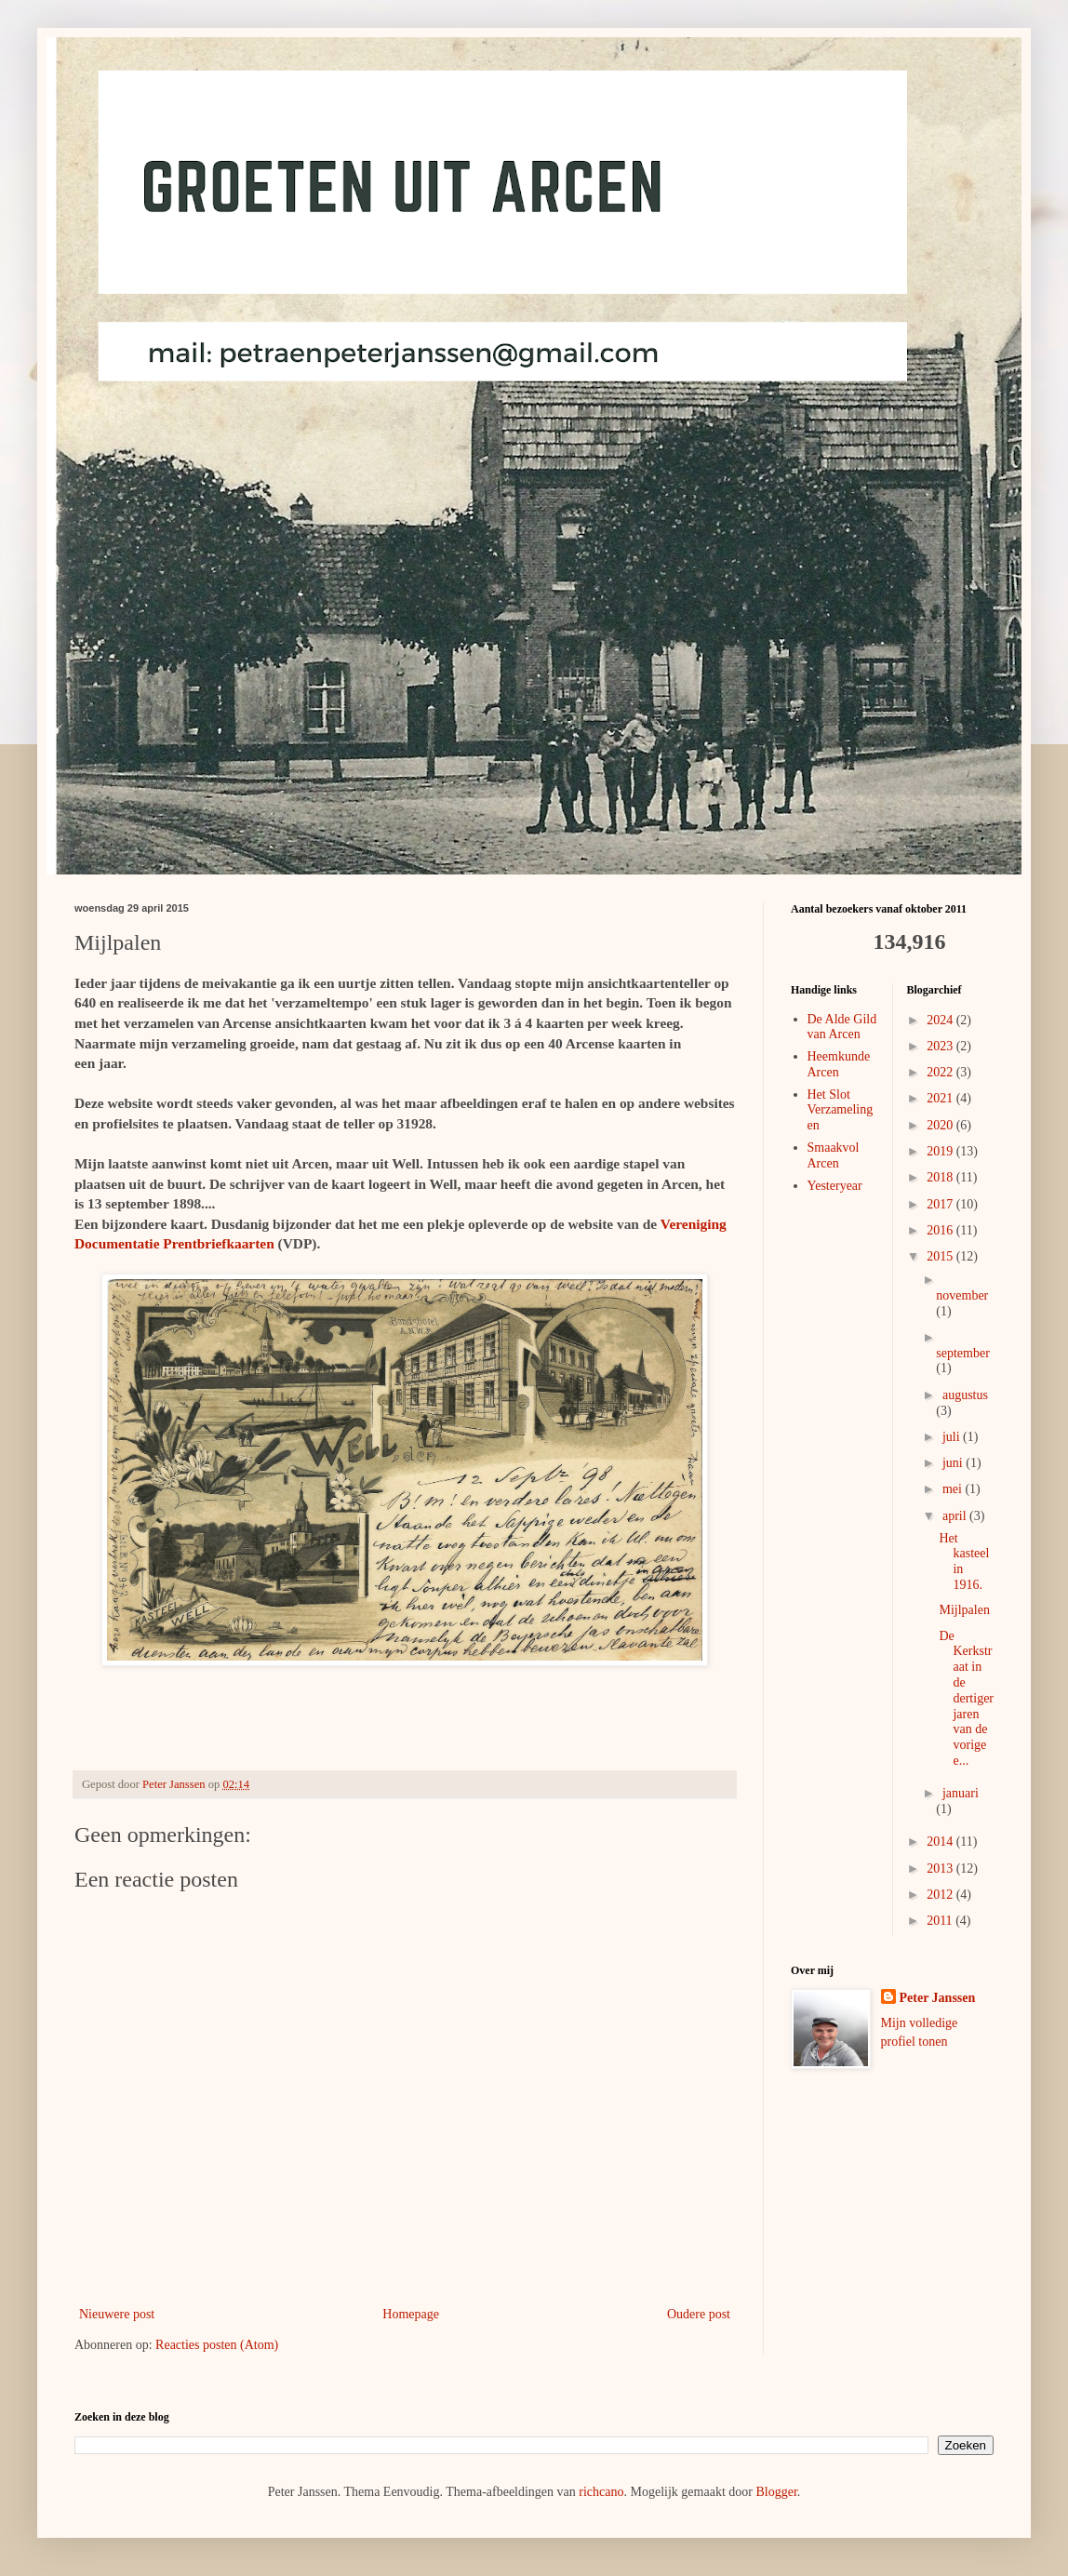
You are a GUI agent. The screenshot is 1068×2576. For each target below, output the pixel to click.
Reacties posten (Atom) (216, 2345)
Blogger (775, 2492)
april (955, 1516)
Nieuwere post (116, 2314)
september (963, 1353)
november (962, 1295)
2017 (941, 1204)
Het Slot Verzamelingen (841, 1110)
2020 (941, 1125)
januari (960, 1793)
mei (954, 1489)
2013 (941, 1868)
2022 (941, 1072)
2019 (941, 1151)
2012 (941, 1895)
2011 (941, 1921)
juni (954, 1463)
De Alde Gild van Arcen (842, 1027)
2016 (941, 1230)
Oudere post (698, 2314)
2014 (941, 1842)
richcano (601, 2492)
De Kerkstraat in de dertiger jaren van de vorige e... (966, 1698)
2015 (941, 1256)
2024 (941, 1020)
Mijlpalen (964, 1610)
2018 (941, 1177)
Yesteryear (835, 1186)
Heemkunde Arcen (839, 1064)
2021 (941, 1098)
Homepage (410, 2314)
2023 (941, 1046)
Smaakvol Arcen (834, 1155)
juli (952, 1437)
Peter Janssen (938, 1998)
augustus (965, 1395)
